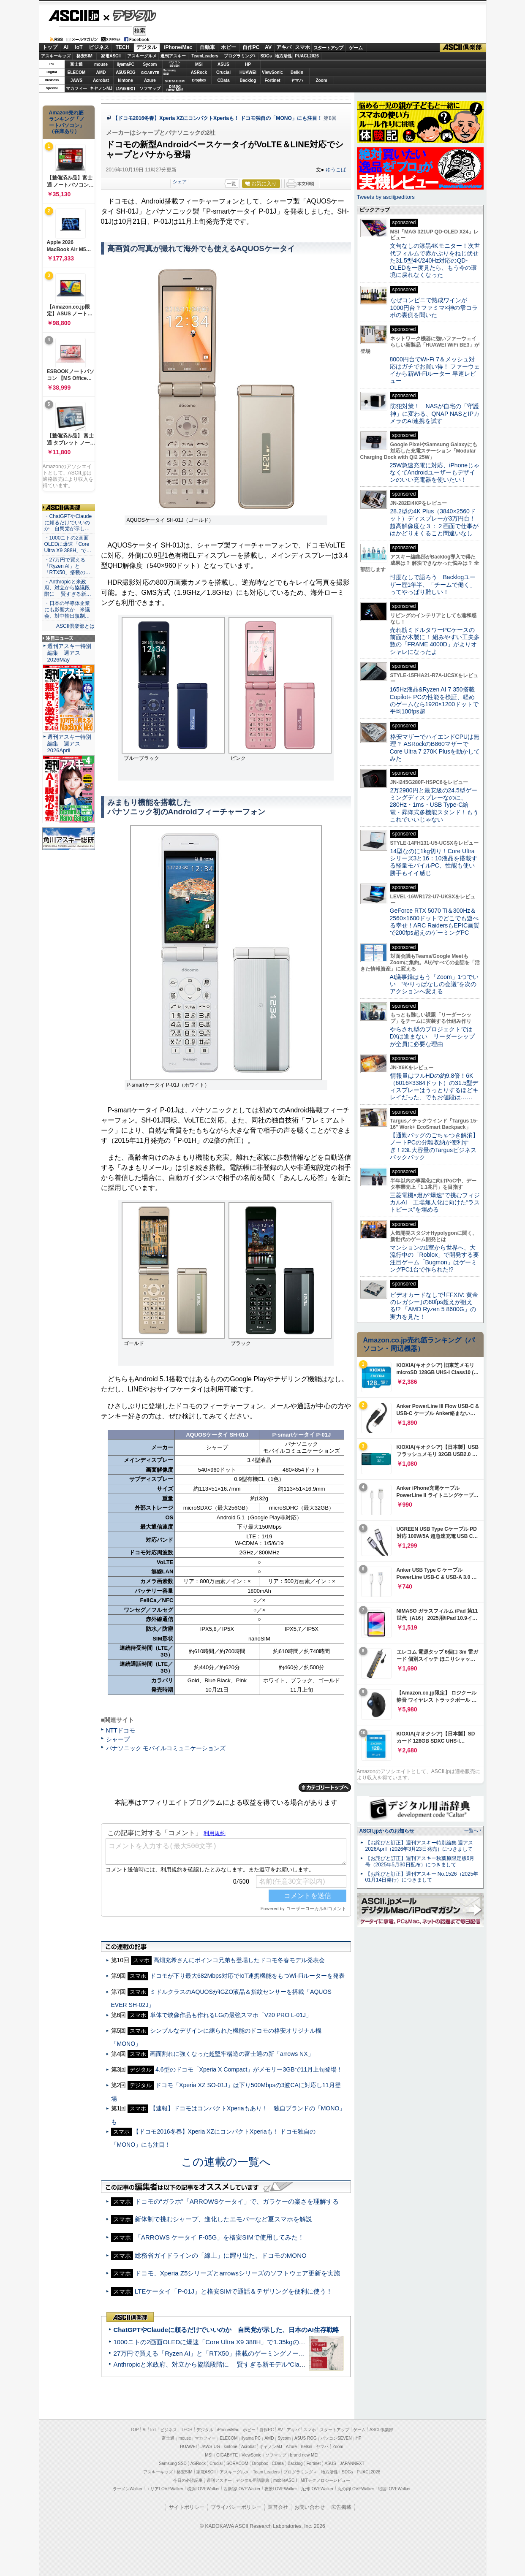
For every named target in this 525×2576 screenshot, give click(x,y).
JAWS (76, 80)
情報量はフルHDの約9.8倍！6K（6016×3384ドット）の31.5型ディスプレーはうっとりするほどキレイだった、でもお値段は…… (434, 1086)
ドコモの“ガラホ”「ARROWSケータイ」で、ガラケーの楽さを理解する (237, 2201)
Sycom (150, 64)
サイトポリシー (186, 2507)
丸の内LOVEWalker (355, 2489)
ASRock (199, 72)
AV (268, 47)
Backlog (248, 80)
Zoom (321, 80)
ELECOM (77, 72)
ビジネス (99, 47)
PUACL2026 (307, 56)
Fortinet (272, 80)
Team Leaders (266, 2472)
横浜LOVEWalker (203, 2489)
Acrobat (101, 80)
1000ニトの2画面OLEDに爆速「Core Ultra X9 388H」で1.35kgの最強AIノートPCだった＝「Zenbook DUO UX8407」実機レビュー (300, 2342)
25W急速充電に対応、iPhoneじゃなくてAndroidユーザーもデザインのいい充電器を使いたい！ (435, 472)
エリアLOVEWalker (164, 2489)
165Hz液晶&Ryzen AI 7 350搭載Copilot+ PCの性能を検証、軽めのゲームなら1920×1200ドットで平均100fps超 (434, 700)
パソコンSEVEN (174, 64)
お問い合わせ (309, 2507)
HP (248, 64)
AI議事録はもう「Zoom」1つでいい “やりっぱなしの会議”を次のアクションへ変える (434, 984)
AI (65, 47)
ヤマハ (297, 80)
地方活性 (283, 56)
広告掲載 (341, 2507)
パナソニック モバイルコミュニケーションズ (166, 1748)
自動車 (207, 47)
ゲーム (356, 47)
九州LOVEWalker (317, 2489)
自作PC (251, 47)
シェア (180, 181)
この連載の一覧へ (226, 2162)
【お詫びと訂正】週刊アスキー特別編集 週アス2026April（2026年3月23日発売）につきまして (419, 1846)
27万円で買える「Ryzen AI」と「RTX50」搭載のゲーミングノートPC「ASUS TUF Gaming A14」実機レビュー (273, 2353)
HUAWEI (247, 72)
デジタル (129, 15)
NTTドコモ (120, 1730)
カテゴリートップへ (325, 1787)
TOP (134, 2429)
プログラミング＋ (300, 2472)
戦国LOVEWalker (394, 2489)
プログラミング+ (240, 56)
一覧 (231, 183)
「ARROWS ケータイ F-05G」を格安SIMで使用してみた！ (220, 2237)
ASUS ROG (125, 72)
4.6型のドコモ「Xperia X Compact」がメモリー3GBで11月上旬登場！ (249, 2069)
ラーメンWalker (128, 2489)
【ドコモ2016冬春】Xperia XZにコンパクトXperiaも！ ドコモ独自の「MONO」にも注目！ (217, 118)
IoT (79, 47)
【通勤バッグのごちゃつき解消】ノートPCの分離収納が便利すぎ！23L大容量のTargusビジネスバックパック (434, 1146)
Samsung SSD (173, 2463)
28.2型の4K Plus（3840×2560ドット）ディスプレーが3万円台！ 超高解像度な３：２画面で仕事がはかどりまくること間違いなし (434, 522)
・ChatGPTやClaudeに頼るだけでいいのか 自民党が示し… (68, 522)
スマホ (302, 47)
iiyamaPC (125, 64)
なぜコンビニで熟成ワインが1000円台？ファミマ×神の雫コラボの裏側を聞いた (434, 307)
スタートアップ (328, 47)
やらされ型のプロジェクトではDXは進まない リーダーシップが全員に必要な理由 (432, 1036)
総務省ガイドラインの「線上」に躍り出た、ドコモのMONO (221, 2255)
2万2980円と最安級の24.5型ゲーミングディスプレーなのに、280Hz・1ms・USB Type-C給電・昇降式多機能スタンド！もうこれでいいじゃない (434, 805)
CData (224, 80)
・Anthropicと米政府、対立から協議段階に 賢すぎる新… (67, 588)
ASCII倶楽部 (463, 47)
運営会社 (278, 2507)
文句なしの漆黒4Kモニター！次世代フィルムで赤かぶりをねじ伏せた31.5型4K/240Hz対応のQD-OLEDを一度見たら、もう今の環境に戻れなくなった (435, 260)
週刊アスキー (173, 56)
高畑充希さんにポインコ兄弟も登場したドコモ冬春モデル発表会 (239, 1960)
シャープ (118, 1739)
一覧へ (471, 1830)
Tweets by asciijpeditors (386, 197)
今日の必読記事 (188, 2480)
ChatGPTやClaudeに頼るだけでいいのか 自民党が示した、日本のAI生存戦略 (226, 2329)
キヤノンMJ (101, 88)
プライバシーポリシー (236, 2507)
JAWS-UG (210, 2446)
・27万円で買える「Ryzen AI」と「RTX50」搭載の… (67, 566)
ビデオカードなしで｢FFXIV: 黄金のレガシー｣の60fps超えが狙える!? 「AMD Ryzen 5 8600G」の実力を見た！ (434, 1305)
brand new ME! (304, 2455)
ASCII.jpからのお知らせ (386, 1831)
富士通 (76, 64)
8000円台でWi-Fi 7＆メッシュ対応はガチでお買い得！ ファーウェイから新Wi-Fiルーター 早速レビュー (435, 370)
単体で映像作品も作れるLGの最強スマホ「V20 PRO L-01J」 (231, 2015)
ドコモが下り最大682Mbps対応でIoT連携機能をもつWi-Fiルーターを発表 (247, 1975)
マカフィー (76, 88)
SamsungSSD (169, 72)
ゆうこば (336, 170)
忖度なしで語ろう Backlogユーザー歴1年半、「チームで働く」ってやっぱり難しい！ (433, 584)
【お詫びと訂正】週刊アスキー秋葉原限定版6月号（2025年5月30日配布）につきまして (420, 1861)
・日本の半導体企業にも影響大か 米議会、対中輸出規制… (67, 609)
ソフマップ (149, 88)
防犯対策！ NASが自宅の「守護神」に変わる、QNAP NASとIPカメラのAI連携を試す (435, 413)
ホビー (228, 47)
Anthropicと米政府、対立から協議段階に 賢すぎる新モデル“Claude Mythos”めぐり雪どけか (246, 2364)
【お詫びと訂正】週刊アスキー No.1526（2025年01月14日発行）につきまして (422, 1877)
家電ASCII (111, 56)
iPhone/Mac (178, 47)
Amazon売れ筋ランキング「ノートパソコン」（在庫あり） (66, 122)
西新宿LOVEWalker (241, 2489)
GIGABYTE (150, 73)
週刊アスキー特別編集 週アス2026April (69, 744)
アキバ (283, 47)
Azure (150, 80)
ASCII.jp (73, 15)
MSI (199, 64)
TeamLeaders (204, 56)
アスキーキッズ (56, 56)
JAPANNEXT (126, 88)
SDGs (266, 56)
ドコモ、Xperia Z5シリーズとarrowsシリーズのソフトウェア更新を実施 (237, 2273)
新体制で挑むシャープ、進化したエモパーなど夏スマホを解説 (223, 2219)
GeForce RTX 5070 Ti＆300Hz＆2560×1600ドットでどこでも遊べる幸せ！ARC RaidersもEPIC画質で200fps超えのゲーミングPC (435, 921)
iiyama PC (251, 2438)
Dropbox (199, 80)
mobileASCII (285, 2480)
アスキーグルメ (142, 56)
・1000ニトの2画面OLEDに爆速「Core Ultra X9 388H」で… (68, 544)
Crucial (223, 72)
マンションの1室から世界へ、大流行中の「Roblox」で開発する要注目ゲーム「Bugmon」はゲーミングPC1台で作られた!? (434, 1258)
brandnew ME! (175, 88)
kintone (125, 80)
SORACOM (237, 2463)
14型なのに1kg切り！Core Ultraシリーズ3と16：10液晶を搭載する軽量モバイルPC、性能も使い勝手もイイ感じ (433, 862)
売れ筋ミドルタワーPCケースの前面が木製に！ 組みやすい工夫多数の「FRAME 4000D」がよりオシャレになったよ (435, 640)
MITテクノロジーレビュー (325, 2480)
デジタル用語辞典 (252, 2480)
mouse (101, 64)
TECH (123, 47)
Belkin (297, 72)
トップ (49, 47)
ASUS (223, 64)
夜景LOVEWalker (280, 2489)
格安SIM (84, 56)
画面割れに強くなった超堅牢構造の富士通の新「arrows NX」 (232, 2053)
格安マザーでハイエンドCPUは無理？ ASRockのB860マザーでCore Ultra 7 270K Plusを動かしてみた (435, 747)
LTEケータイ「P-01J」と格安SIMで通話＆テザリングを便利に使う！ (233, 2291)
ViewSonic (272, 72)
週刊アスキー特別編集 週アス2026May (69, 653)
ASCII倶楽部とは (75, 626)
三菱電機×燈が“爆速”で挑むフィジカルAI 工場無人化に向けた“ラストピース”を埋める (435, 1202)
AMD (101, 72)
